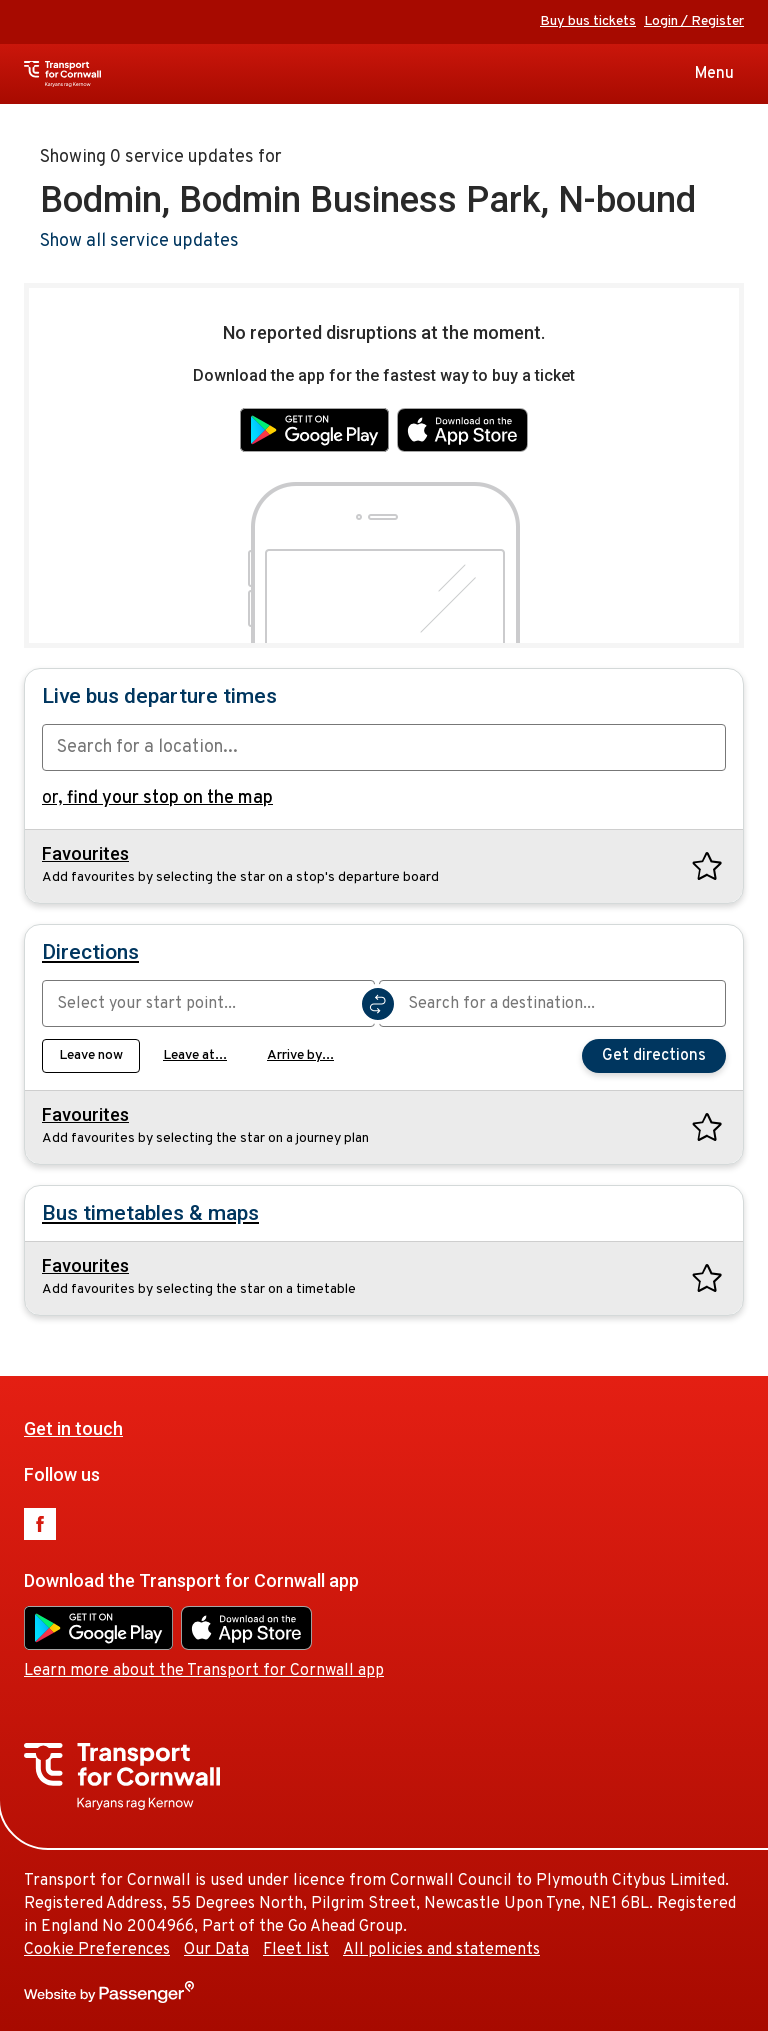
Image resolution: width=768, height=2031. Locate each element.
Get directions (654, 1056)
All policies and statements (441, 1950)
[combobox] (384, 747)
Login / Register (694, 21)
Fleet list (296, 1950)
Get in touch (73, 1428)
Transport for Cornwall (98, 74)
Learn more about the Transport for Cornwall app (204, 1671)
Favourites (85, 854)
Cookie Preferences (97, 1950)
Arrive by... (300, 1055)
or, (157, 798)
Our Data (216, 1950)
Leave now (91, 1055)
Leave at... (195, 1055)
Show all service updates (139, 241)
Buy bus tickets (588, 21)
